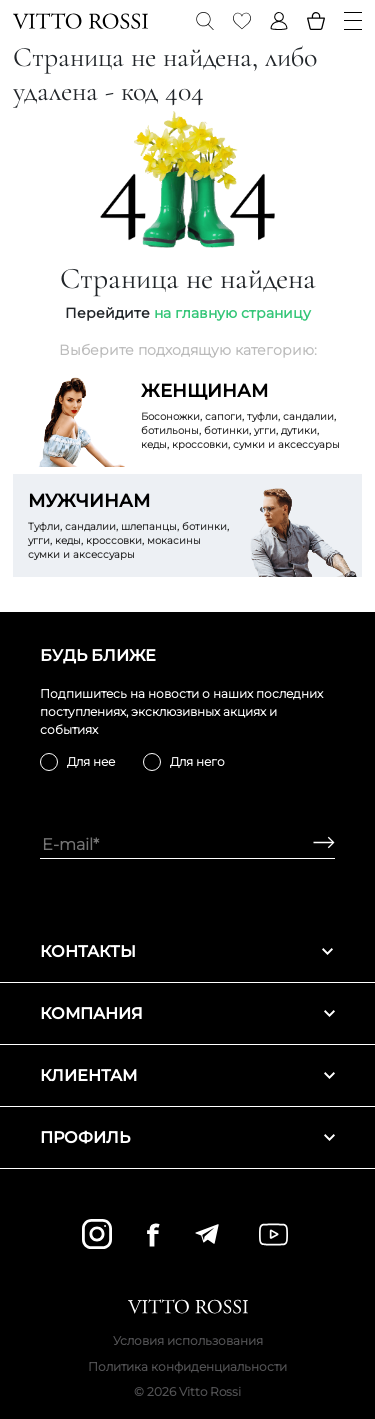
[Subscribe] (316, 844)
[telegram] (206, 1234)
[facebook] (153, 1234)
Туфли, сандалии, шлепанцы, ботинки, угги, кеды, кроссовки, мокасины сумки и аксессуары (131, 525)
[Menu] (353, 21)
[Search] (205, 21)
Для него (197, 761)
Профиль (187, 1137)
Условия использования (188, 1340)
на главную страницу (232, 313)
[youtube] (273, 1234)
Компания (187, 1013)
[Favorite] (242, 21)
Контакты (187, 951)
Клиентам (187, 1075)
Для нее (91, 761)
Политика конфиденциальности (187, 1366)
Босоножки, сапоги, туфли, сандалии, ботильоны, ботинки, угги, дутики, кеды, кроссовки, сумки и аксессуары (244, 415)
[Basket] (316, 21)
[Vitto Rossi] (80, 21)
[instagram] (97, 1234)
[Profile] (279, 21)
